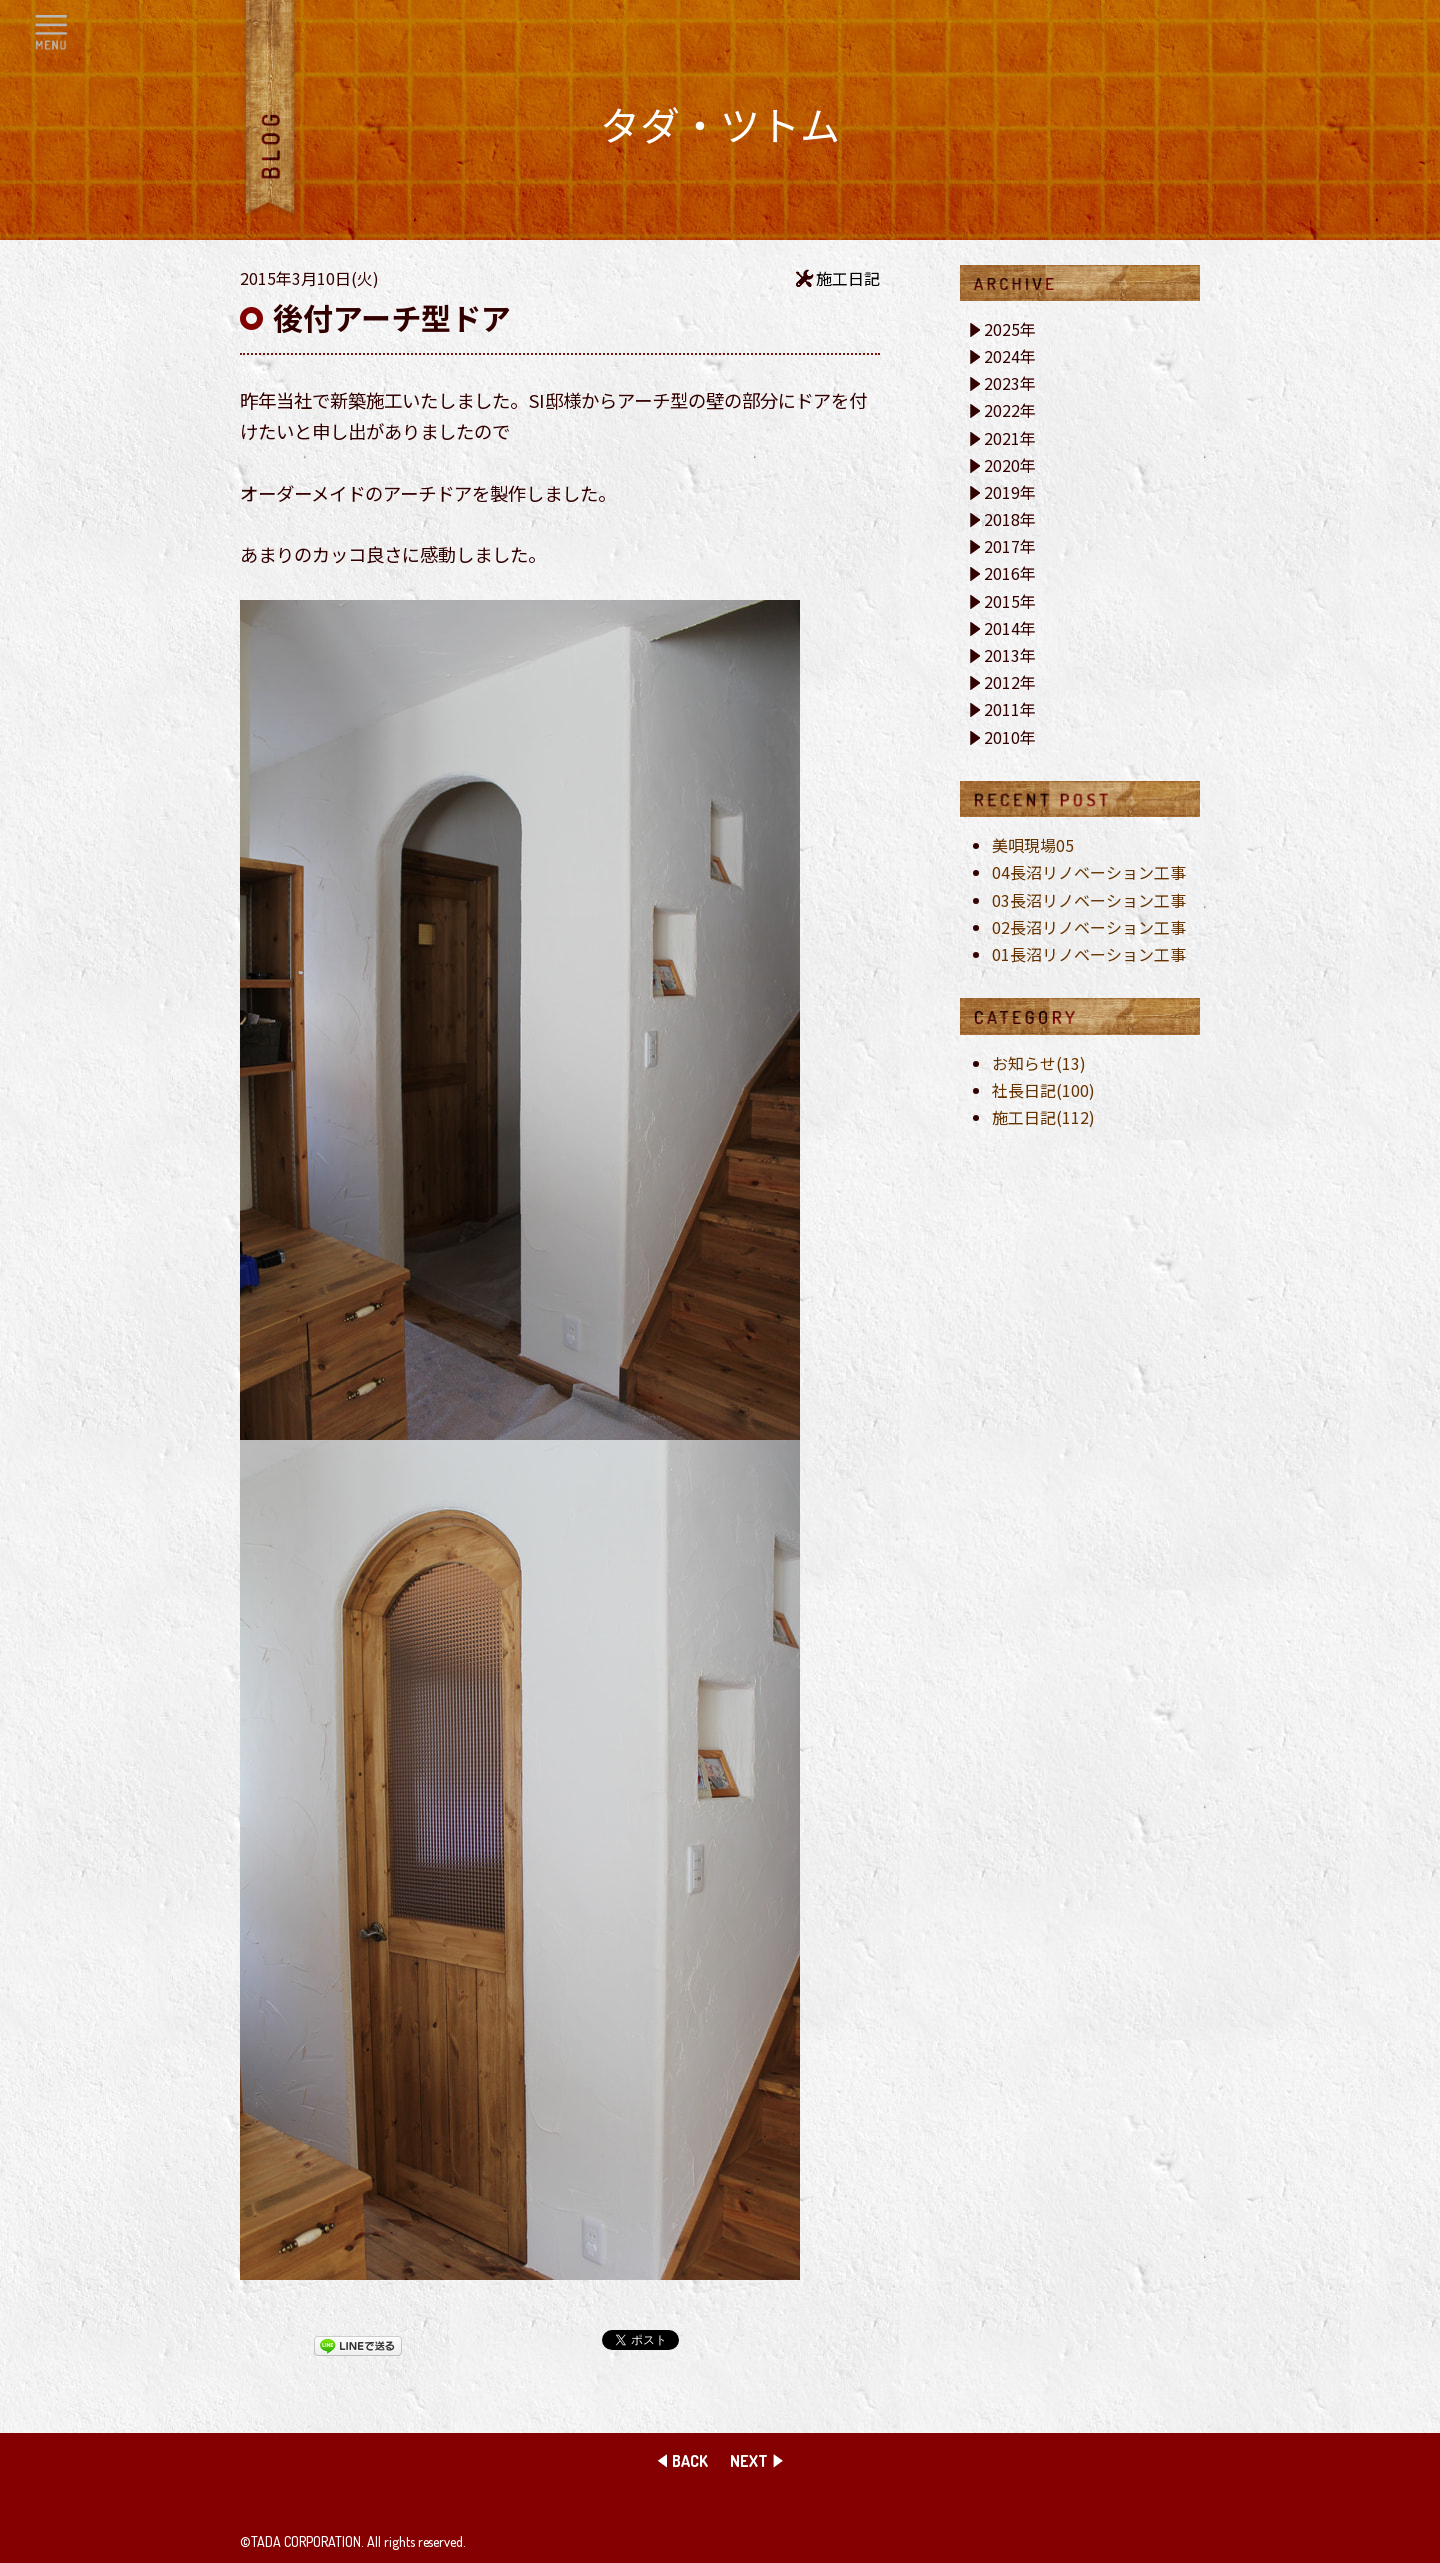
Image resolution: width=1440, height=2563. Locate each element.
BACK (690, 2461)
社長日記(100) (1043, 1090)
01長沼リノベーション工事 (1089, 954)
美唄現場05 (1033, 845)
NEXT (749, 2461)
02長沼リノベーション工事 (1089, 927)
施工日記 (848, 278)
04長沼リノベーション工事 (1089, 872)
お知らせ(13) (1039, 1063)
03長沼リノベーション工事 (1089, 900)
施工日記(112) (1043, 1117)
